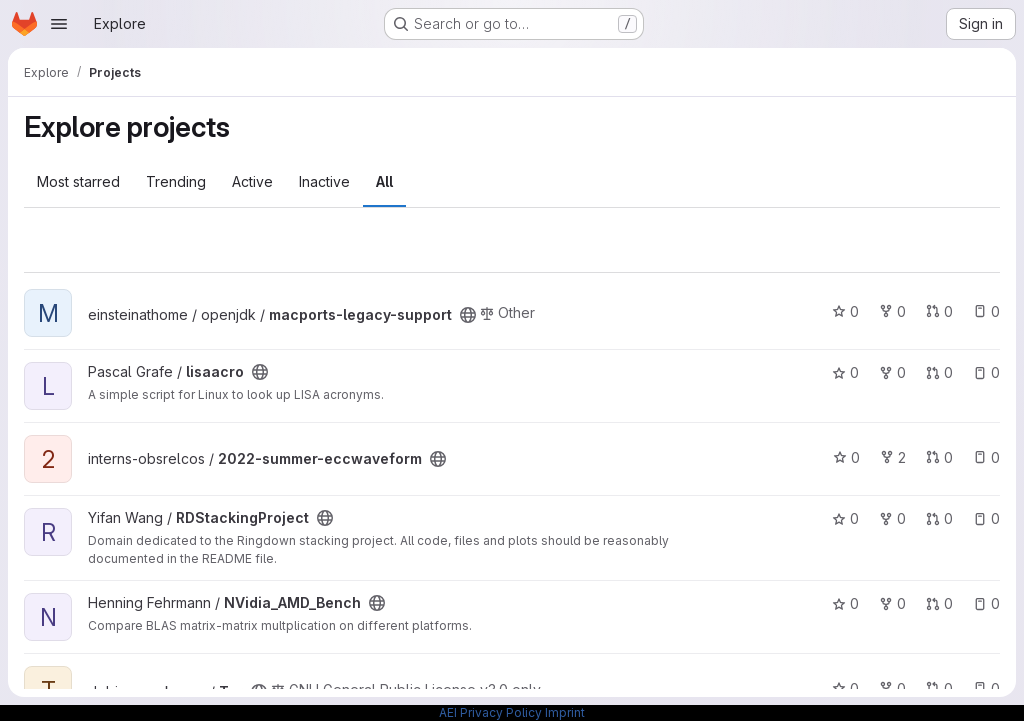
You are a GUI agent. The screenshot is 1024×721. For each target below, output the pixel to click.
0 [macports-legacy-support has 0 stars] (845, 311)
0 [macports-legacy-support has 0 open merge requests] (939, 311)
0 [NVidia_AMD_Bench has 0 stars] (845, 603)
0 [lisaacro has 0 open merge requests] (939, 372)
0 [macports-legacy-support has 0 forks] (892, 311)
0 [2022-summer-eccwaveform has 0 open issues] (986, 457)
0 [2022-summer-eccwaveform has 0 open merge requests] (939, 457)
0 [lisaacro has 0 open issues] (986, 372)
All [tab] (384, 181)
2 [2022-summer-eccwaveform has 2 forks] (893, 457)
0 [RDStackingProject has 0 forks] (892, 518)
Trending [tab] (176, 181)
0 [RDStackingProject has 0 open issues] (986, 518)
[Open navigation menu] (59, 24)
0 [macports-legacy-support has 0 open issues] (986, 311)
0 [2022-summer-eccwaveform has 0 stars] (846, 457)
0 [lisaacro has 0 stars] (845, 372)
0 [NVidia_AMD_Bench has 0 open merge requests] (939, 603)
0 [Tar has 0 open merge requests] (939, 688)
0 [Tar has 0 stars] (845, 688)
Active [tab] (252, 181)
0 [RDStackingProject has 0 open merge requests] (939, 518)
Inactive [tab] (324, 181)
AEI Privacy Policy (490, 712)
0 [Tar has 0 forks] (892, 688)
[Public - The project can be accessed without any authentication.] (468, 315)
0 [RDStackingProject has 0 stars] (845, 518)
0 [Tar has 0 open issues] (986, 688)
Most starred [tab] (78, 181)
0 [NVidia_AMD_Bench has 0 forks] (892, 603)
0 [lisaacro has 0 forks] (892, 372)
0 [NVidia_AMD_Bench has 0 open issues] (986, 603)
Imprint (565, 712)
